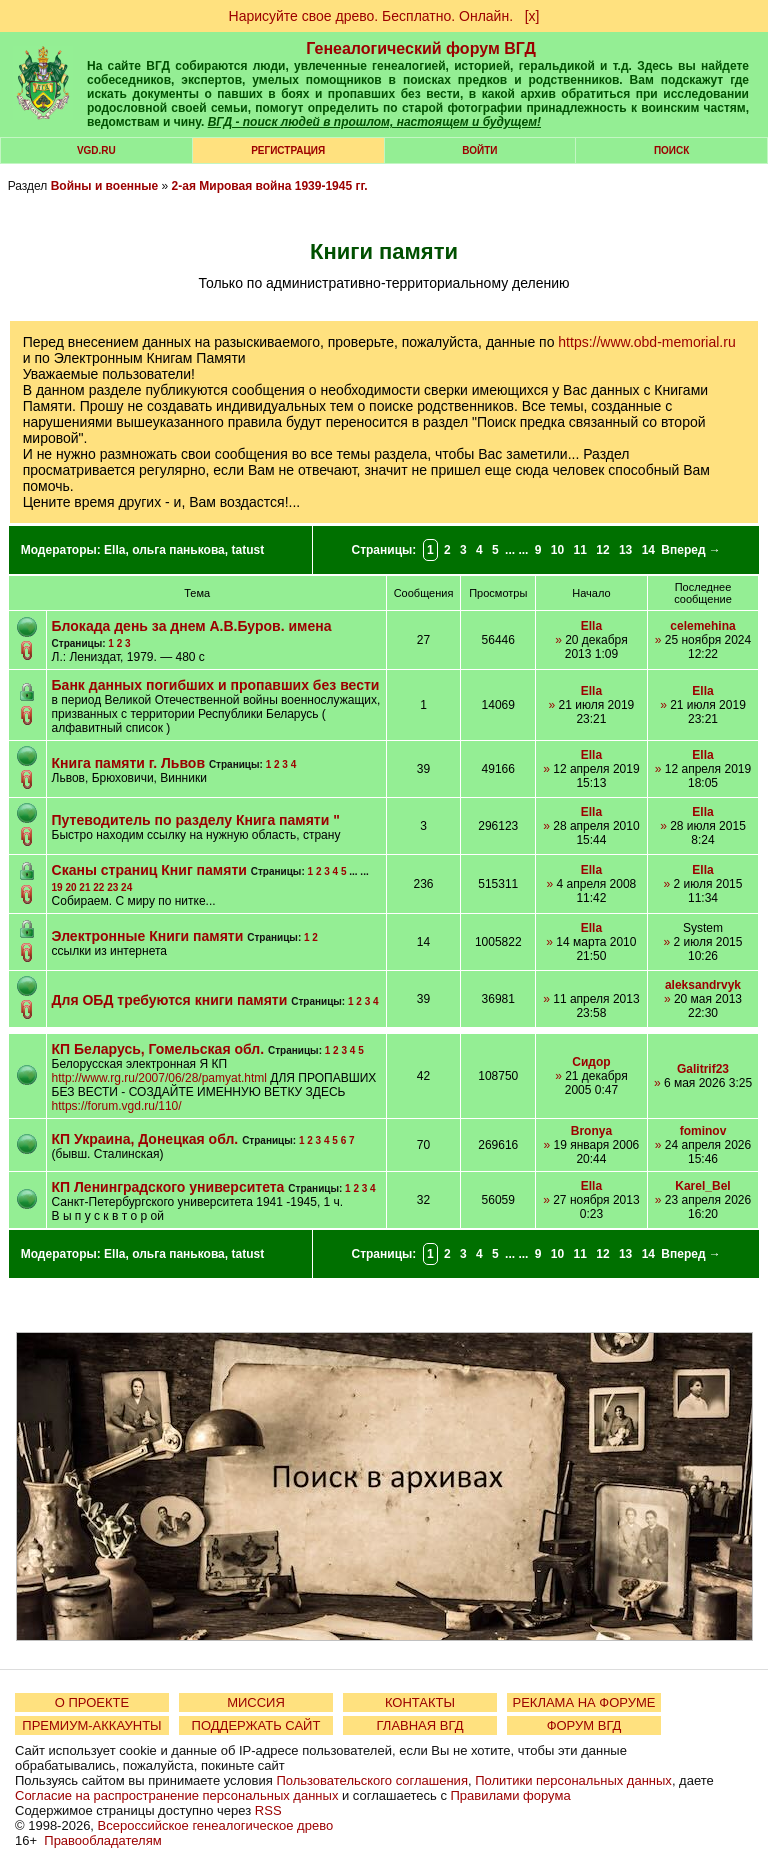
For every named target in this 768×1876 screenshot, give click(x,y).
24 (126, 887)
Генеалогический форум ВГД (421, 48)
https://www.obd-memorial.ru (646, 342)
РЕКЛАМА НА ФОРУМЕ (583, 1702)
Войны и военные (105, 186)
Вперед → (691, 550)
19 (57, 887)
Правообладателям (102, 1840)
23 (112, 887)
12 (602, 550)
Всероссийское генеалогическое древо (216, 1825)
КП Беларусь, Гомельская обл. (158, 1049)
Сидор (591, 1062)
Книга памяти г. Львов (128, 763)
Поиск (671, 150)
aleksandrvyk (703, 985)
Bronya (591, 1131)
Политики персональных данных (573, 1780)
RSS (268, 1810)
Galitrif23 (703, 1069)
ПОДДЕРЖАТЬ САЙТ (256, 1725)
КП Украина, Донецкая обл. (145, 1139)
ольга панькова (178, 550)
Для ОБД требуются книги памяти (170, 1000)
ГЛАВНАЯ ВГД (420, 1725)
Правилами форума (511, 1795)
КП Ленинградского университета (168, 1187)
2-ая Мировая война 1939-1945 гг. (270, 186)
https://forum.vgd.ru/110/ (117, 1106)
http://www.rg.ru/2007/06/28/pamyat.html (159, 1078)
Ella (114, 550)
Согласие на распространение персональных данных (176, 1795)
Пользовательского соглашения (372, 1780)
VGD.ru (96, 150)
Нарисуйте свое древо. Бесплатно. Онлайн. (371, 16)
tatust (247, 550)
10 (557, 550)
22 (98, 887)
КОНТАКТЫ (420, 1702)
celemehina (702, 626)
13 (625, 550)
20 (70, 887)
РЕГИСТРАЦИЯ (288, 150)
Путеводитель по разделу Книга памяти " (196, 820)
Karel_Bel (702, 1186)
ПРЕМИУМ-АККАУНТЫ (91, 1725)
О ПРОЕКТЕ (92, 1702)
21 (84, 887)
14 (648, 550)
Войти (479, 150)
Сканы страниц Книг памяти (149, 870)
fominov (703, 1131)
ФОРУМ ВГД (584, 1725)
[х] (532, 16)
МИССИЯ (256, 1702)
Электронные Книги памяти (148, 936)
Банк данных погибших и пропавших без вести (216, 685)
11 (580, 550)
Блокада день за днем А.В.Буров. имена (192, 626)
